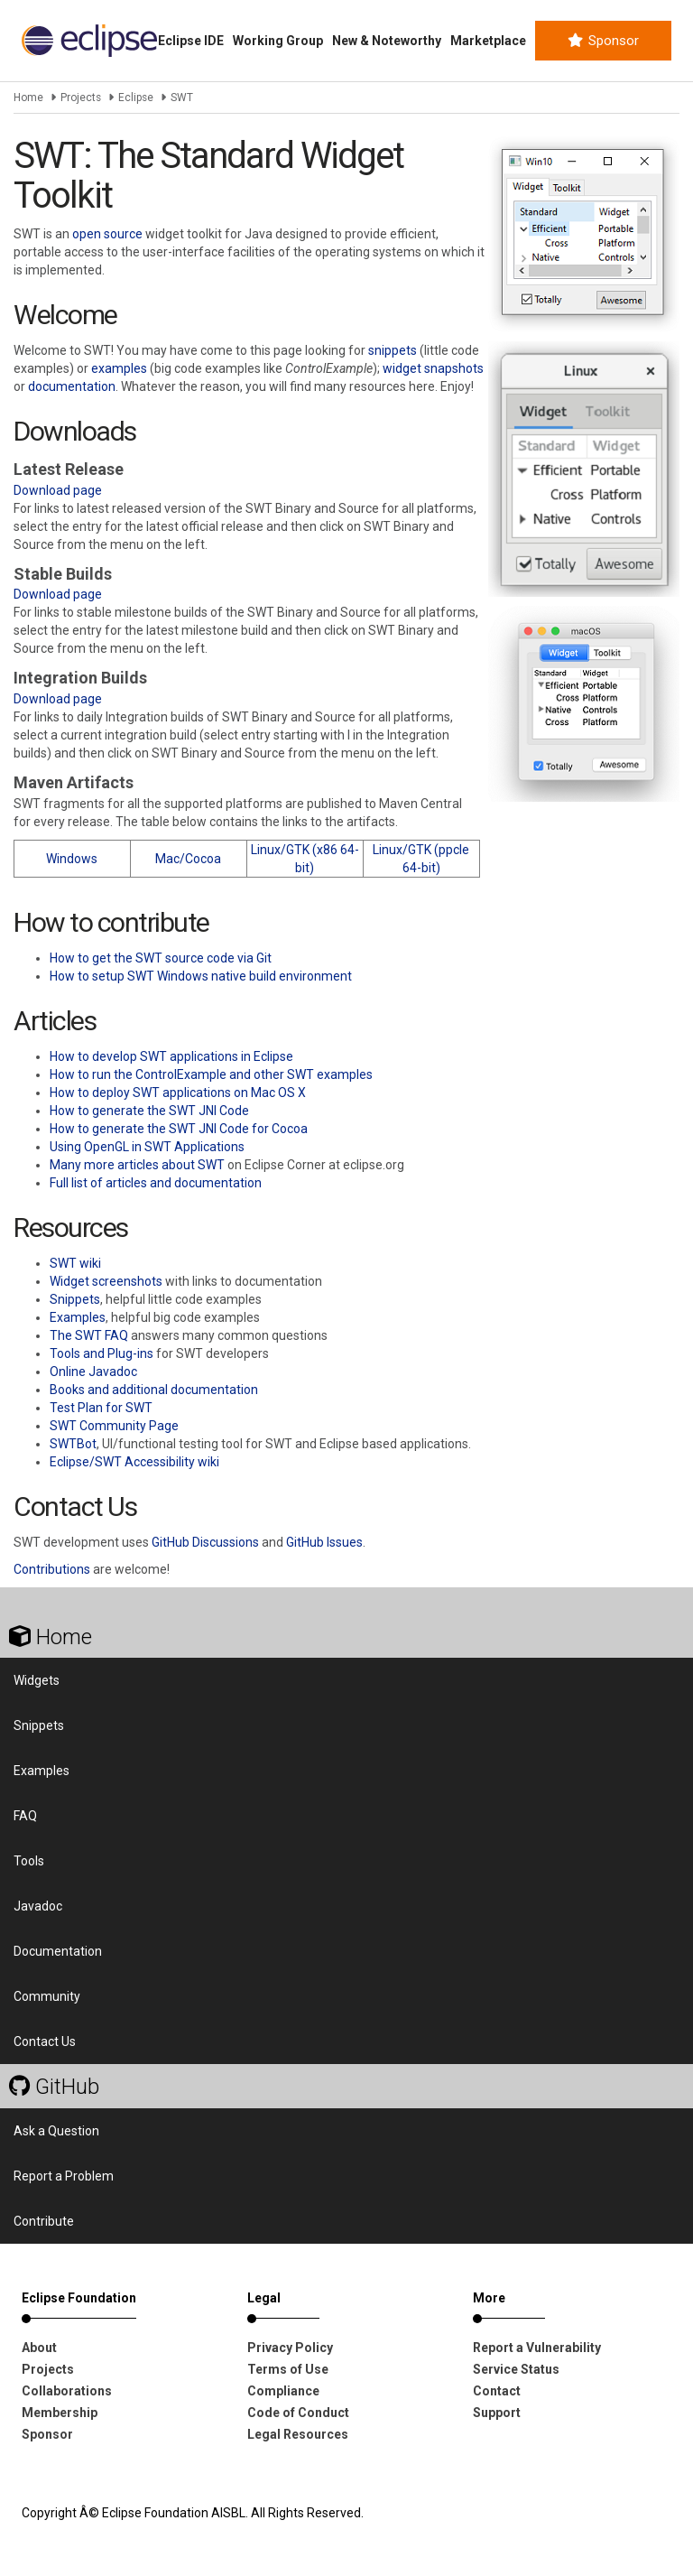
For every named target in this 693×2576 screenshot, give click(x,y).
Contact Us (45, 2041)
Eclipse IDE (191, 40)
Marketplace (488, 40)
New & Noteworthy (386, 40)
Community (47, 1996)
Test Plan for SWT (101, 1407)
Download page (58, 490)
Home (28, 97)
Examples (78, 1317)
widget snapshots (433, 368)
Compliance (283, 2391)
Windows (71, 858)
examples (119, 368)
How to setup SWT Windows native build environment (201, 976)
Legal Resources (297, 2434)
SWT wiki (75, 1263)
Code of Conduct (298, 2412)
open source (107, 234)
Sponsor (603, 41)
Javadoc (38, 1906)
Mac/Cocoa (188, 858)
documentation (72, 386)
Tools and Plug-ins (101, 1353)
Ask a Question (56, 2131)
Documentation (58, 1951)
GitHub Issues (324, 1542)
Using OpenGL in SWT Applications (147, 1146)
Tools (29, 1861)
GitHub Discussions (205, 1542)
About (39, 2347)
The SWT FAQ (89, 1335)
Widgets (37, 1680)
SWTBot (73, 1444)
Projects (80, 97)
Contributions (52, 1569)
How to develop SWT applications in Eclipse (171, 1056)
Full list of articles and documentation (156, 1183)
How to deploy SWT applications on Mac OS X (178, 1092)
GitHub (54, 2086)
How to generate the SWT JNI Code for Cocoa (179, 1128)
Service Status (516, 2369)
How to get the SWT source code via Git (161, 958)
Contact (497, 2391)
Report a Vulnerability (537, 2347)
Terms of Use (287, 2369)
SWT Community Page (114, 1425)
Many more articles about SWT (137, 1165)
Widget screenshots (106, 1281)
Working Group (278, 40)
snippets (392, 350)
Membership (59, 2412)
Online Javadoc (93, 1371)
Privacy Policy (290, 2347)
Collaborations (67, 2391)
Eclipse (135, 97)
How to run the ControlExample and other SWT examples (211, 1074)
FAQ (25, 1816)
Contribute (44, 2221)
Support (497, 2412)
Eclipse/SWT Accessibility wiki (134, 1462)
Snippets (75, 1299)
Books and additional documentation (154, 1389)
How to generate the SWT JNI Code (149, 1110)
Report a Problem (64, 2176)
